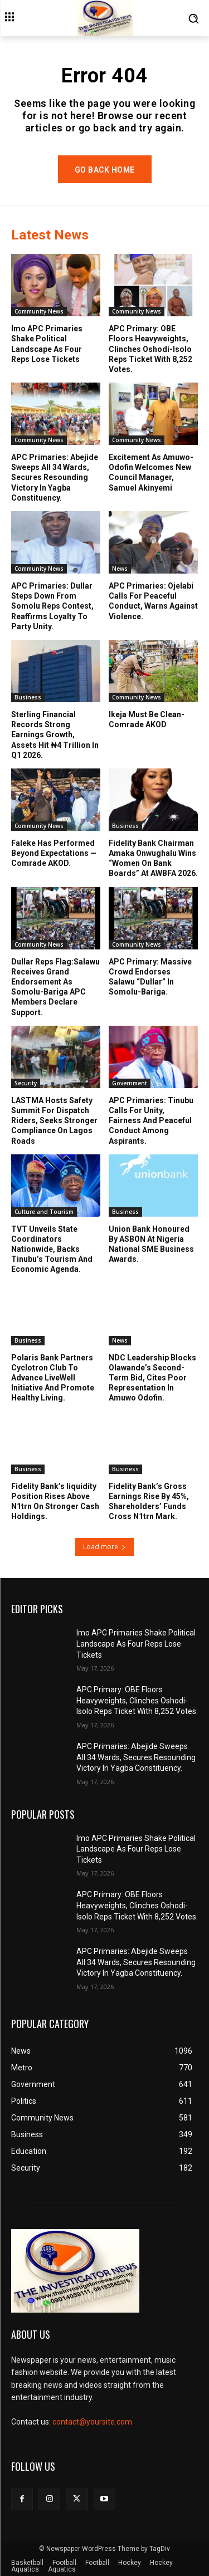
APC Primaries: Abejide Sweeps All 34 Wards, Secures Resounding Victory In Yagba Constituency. (54, 477)
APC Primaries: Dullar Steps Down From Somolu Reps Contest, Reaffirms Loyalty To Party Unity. (52, 606)
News (120, 568)
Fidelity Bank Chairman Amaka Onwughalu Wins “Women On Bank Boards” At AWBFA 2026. (153, 858)
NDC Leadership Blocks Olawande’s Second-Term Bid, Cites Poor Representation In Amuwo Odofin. (152, 1378)
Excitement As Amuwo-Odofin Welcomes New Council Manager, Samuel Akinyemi (151, 472)
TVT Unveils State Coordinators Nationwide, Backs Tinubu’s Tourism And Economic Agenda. (52, 1249)
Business (27, 697)
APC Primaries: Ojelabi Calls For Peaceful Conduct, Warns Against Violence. (153, 601)
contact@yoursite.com (92, 2421)
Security (25, 1083)
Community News (39, 311)
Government (129, 1083)
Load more (104, 1546)
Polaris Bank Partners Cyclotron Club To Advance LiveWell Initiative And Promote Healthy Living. (52, 1378)
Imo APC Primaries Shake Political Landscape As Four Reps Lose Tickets (46, 344)
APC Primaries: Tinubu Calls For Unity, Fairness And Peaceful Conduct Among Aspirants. (151, 1120)
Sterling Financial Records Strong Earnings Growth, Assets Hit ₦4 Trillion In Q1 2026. (55, 735)
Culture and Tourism (44, 1212)
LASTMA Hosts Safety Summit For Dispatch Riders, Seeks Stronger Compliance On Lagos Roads (54, 1120)
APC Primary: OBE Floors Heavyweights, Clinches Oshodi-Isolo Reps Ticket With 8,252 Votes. (150, 349)
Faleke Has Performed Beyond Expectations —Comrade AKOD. (53, 853)
